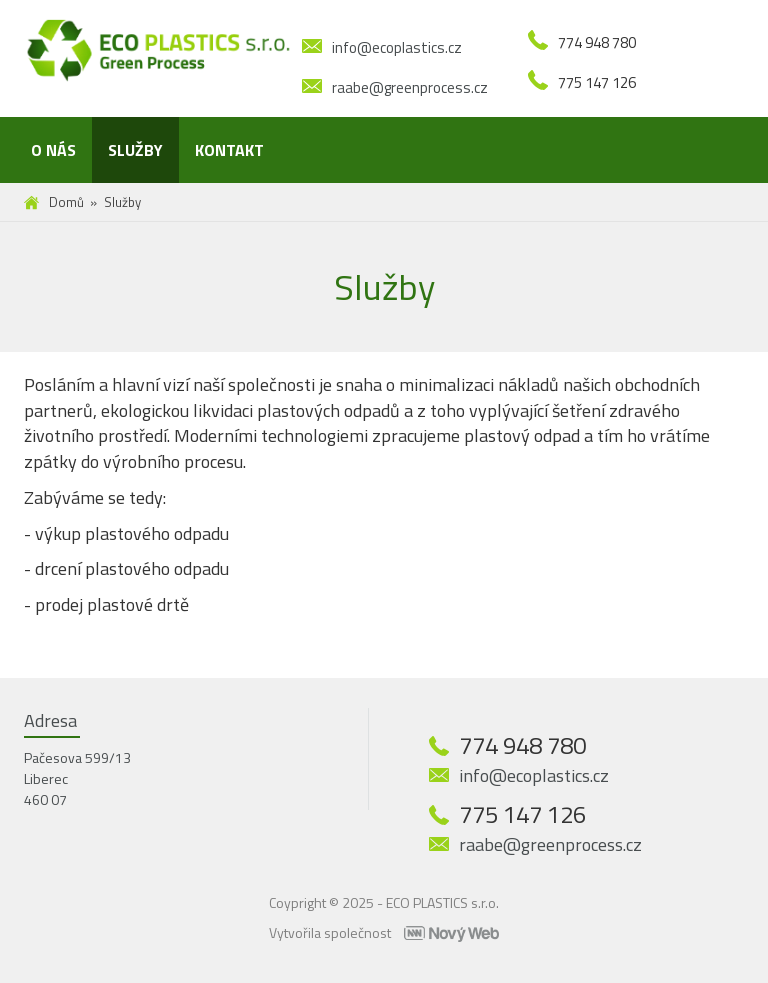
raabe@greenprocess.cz (410, 87)
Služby (135, 150)
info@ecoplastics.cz (397, 47)
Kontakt (229, 150)
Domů (66, 202)
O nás (53, 150)
